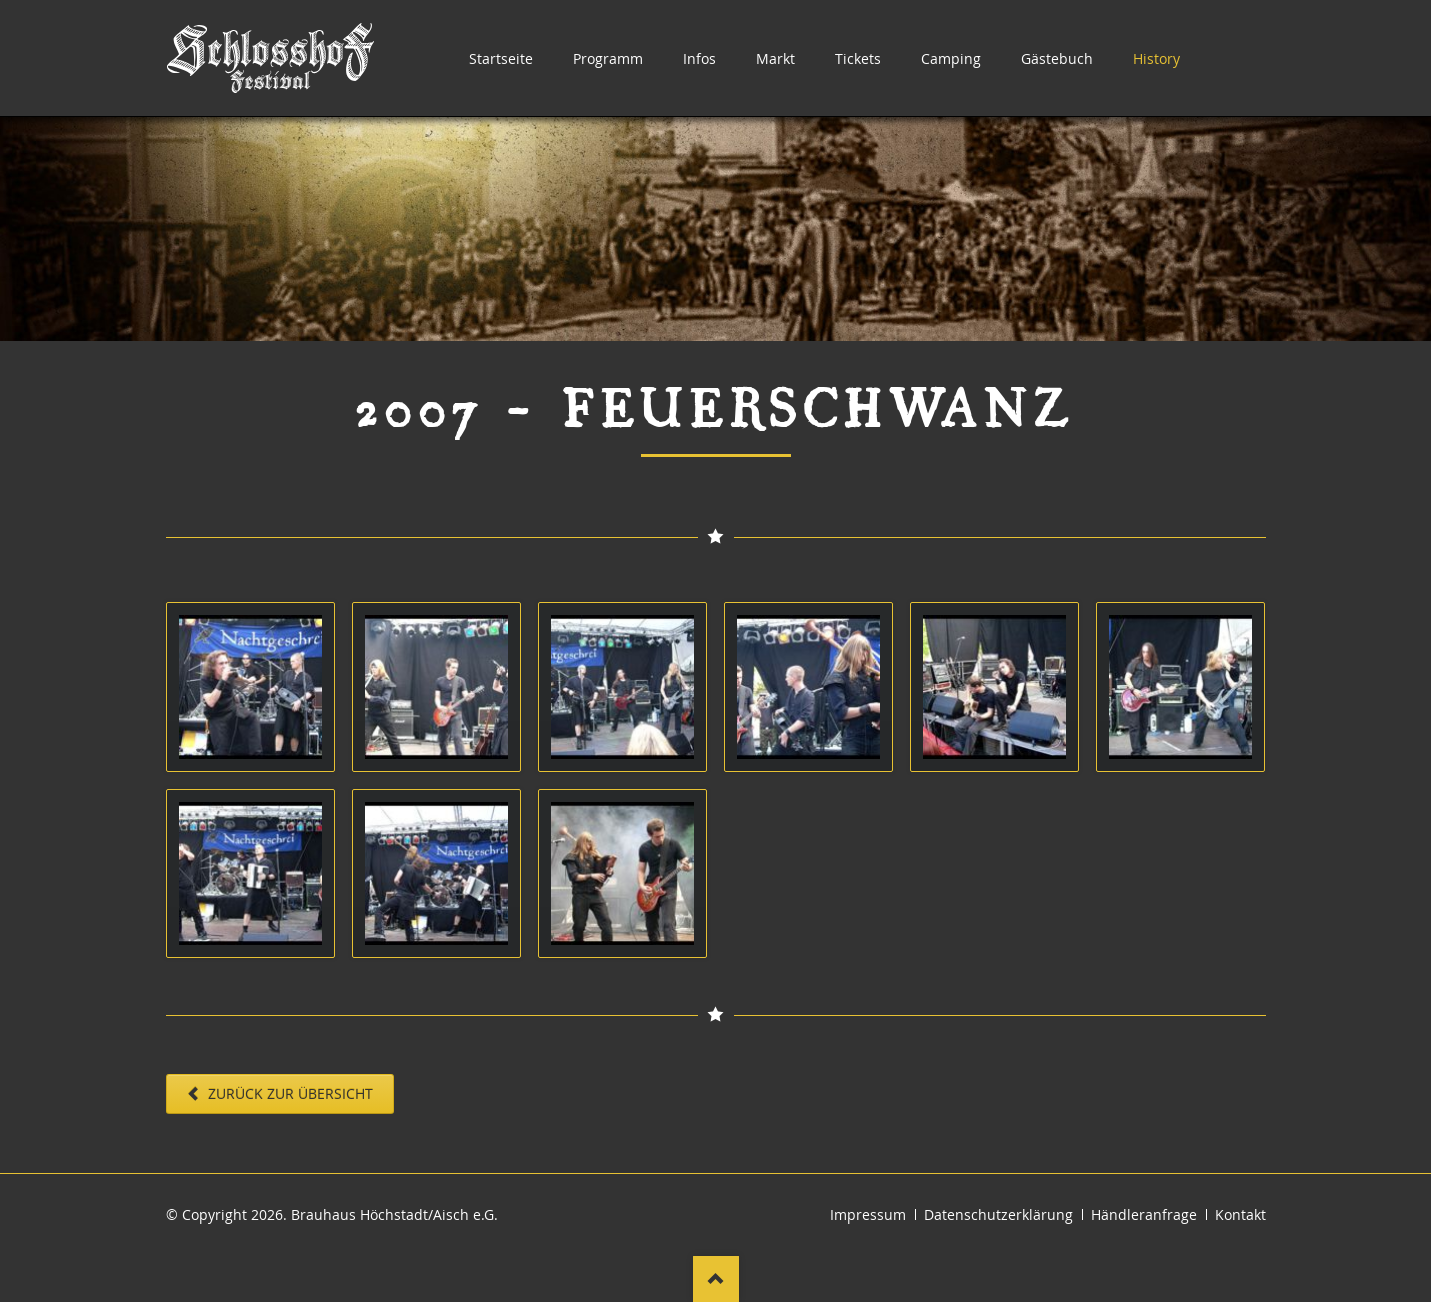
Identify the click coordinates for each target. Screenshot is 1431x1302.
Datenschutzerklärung (998, 1214)
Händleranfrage (1144, 1214)
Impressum (868, 1214)
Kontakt (1240, 1214)
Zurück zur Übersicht (288, 1093)
